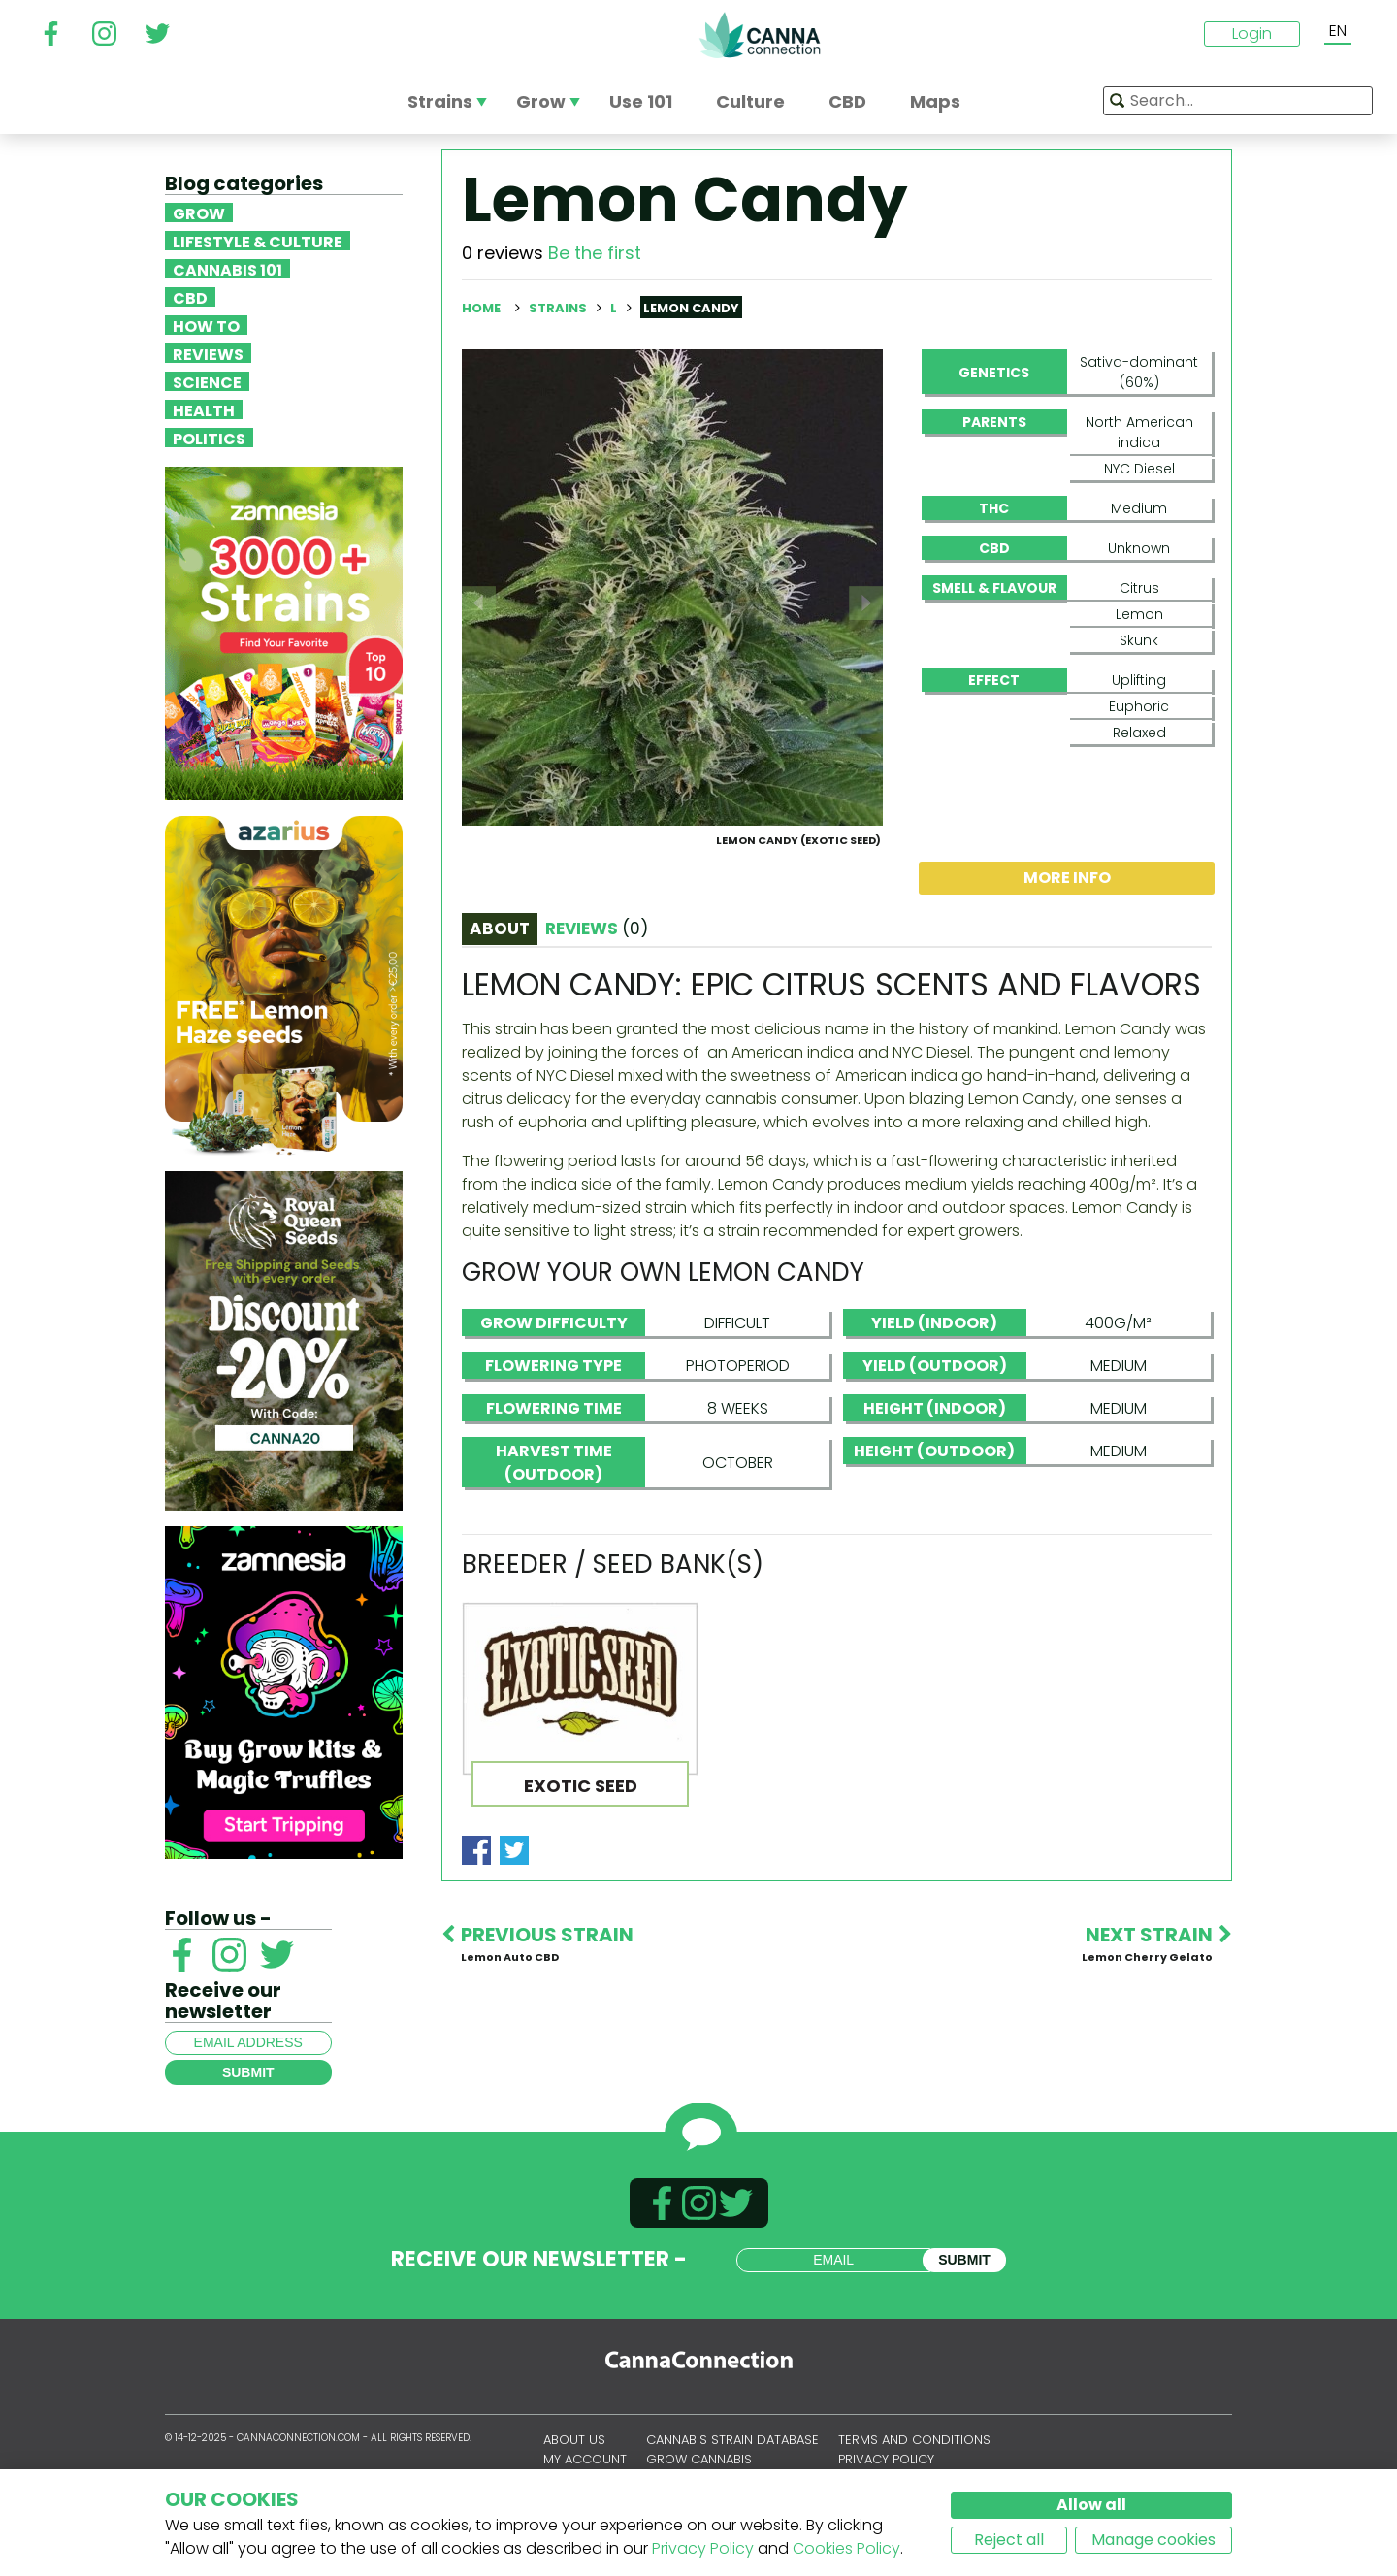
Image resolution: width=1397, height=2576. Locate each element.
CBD (190, 297)
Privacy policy (886, 2466)
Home (481, 308)
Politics (209, 437)
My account (585, 2466)
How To (206, 325)
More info (1067, 971)
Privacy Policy (703, 2548)
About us (574, 2447)
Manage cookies (1153, 2539)
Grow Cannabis (699, 2466)
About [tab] (500, 1021)
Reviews (208, 353)
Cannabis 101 (227, 268)
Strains (559, 308)
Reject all (1009, 2539)
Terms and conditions (914, 2447)
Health (204, 409)
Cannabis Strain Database (732, 2447)
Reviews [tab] (596, 1021)
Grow (199, 212)
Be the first (594, 253)
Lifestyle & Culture (257, 240)
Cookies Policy (846, 2548)
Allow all (1091, 2505)
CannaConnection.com (760, 35)
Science (207, 381)
